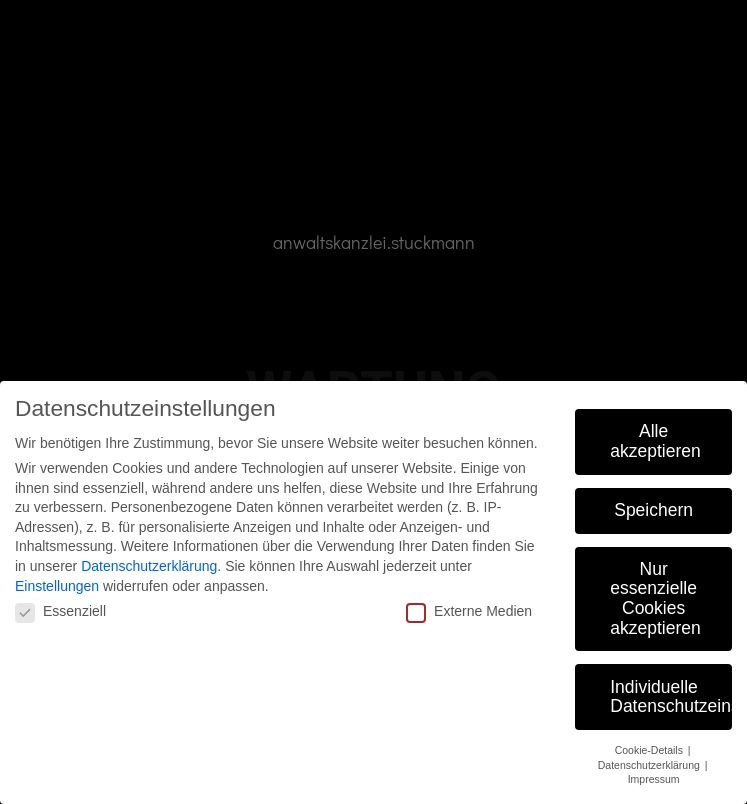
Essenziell (60, 611)
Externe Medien (469, 611)
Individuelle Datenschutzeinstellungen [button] (671, 697)
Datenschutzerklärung (149, 566)
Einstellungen (57, 586)
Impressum (654, 779)
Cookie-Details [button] (650, 750)
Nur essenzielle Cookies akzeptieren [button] (655, 598)
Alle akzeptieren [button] (655, 441)
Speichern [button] (653, 510)
